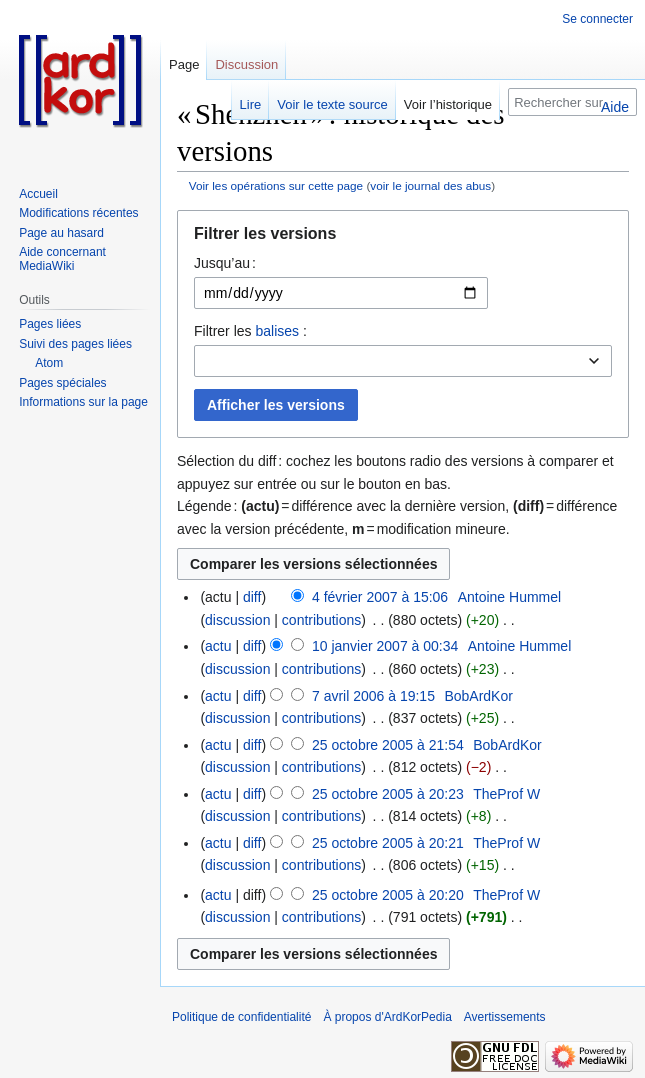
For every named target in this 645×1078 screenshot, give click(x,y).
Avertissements (505, 1017)
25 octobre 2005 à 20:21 (388, 843)
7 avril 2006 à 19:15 (373, 696)
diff (252, 597)
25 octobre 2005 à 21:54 (388, 745)
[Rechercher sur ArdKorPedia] (572, 102)
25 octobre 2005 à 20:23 (388, 794)
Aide (615, 107)
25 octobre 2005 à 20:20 (388, 895)
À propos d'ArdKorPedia (387, 1017)
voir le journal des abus (430, 185)
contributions (321, 620)
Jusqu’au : (225, 263)
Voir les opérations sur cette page (276, 185)
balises (277, 331)
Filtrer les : (250, 331)
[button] (403, 238)
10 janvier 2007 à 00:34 (385, 646)
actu (218, 646)
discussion (237, 620)
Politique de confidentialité (241, 1017)
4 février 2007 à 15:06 (380, 597)
